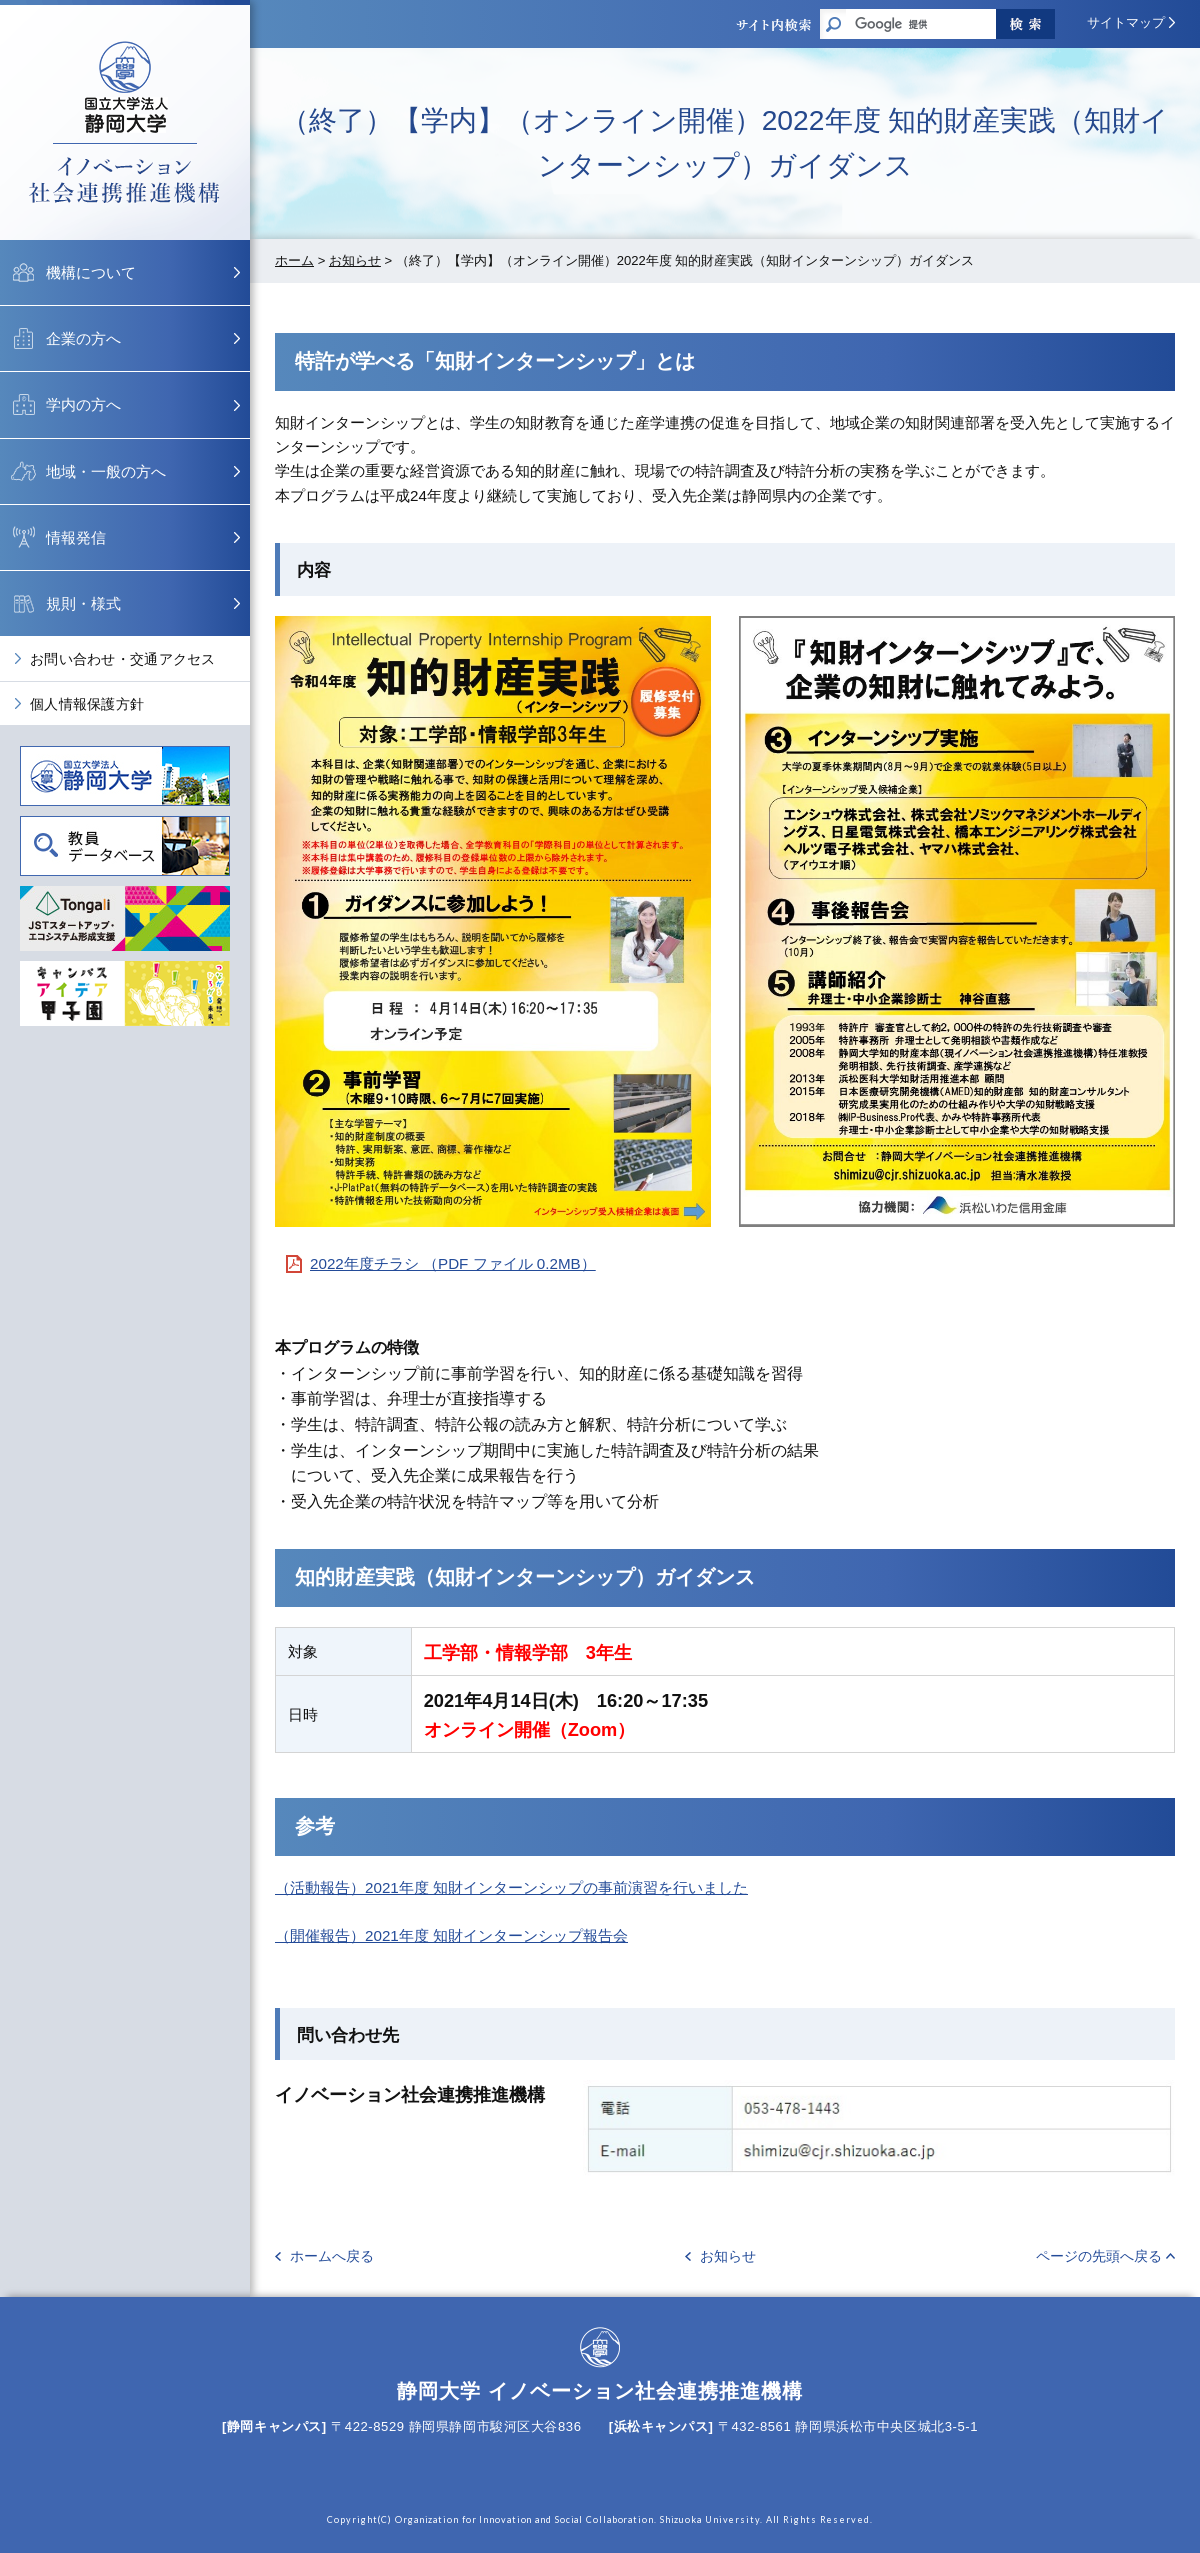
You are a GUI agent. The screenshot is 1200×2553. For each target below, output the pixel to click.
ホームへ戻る (332, 2256)
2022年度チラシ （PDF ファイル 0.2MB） (453, 1263)
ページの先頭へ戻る (1099, 2256)
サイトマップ (1126, 22)
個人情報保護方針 (87, 704)
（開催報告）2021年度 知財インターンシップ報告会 (451, 1935)
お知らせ (355, 260)
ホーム (294, 260)
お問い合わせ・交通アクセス (123, 659)
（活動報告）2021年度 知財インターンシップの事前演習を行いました (511, 1887)
